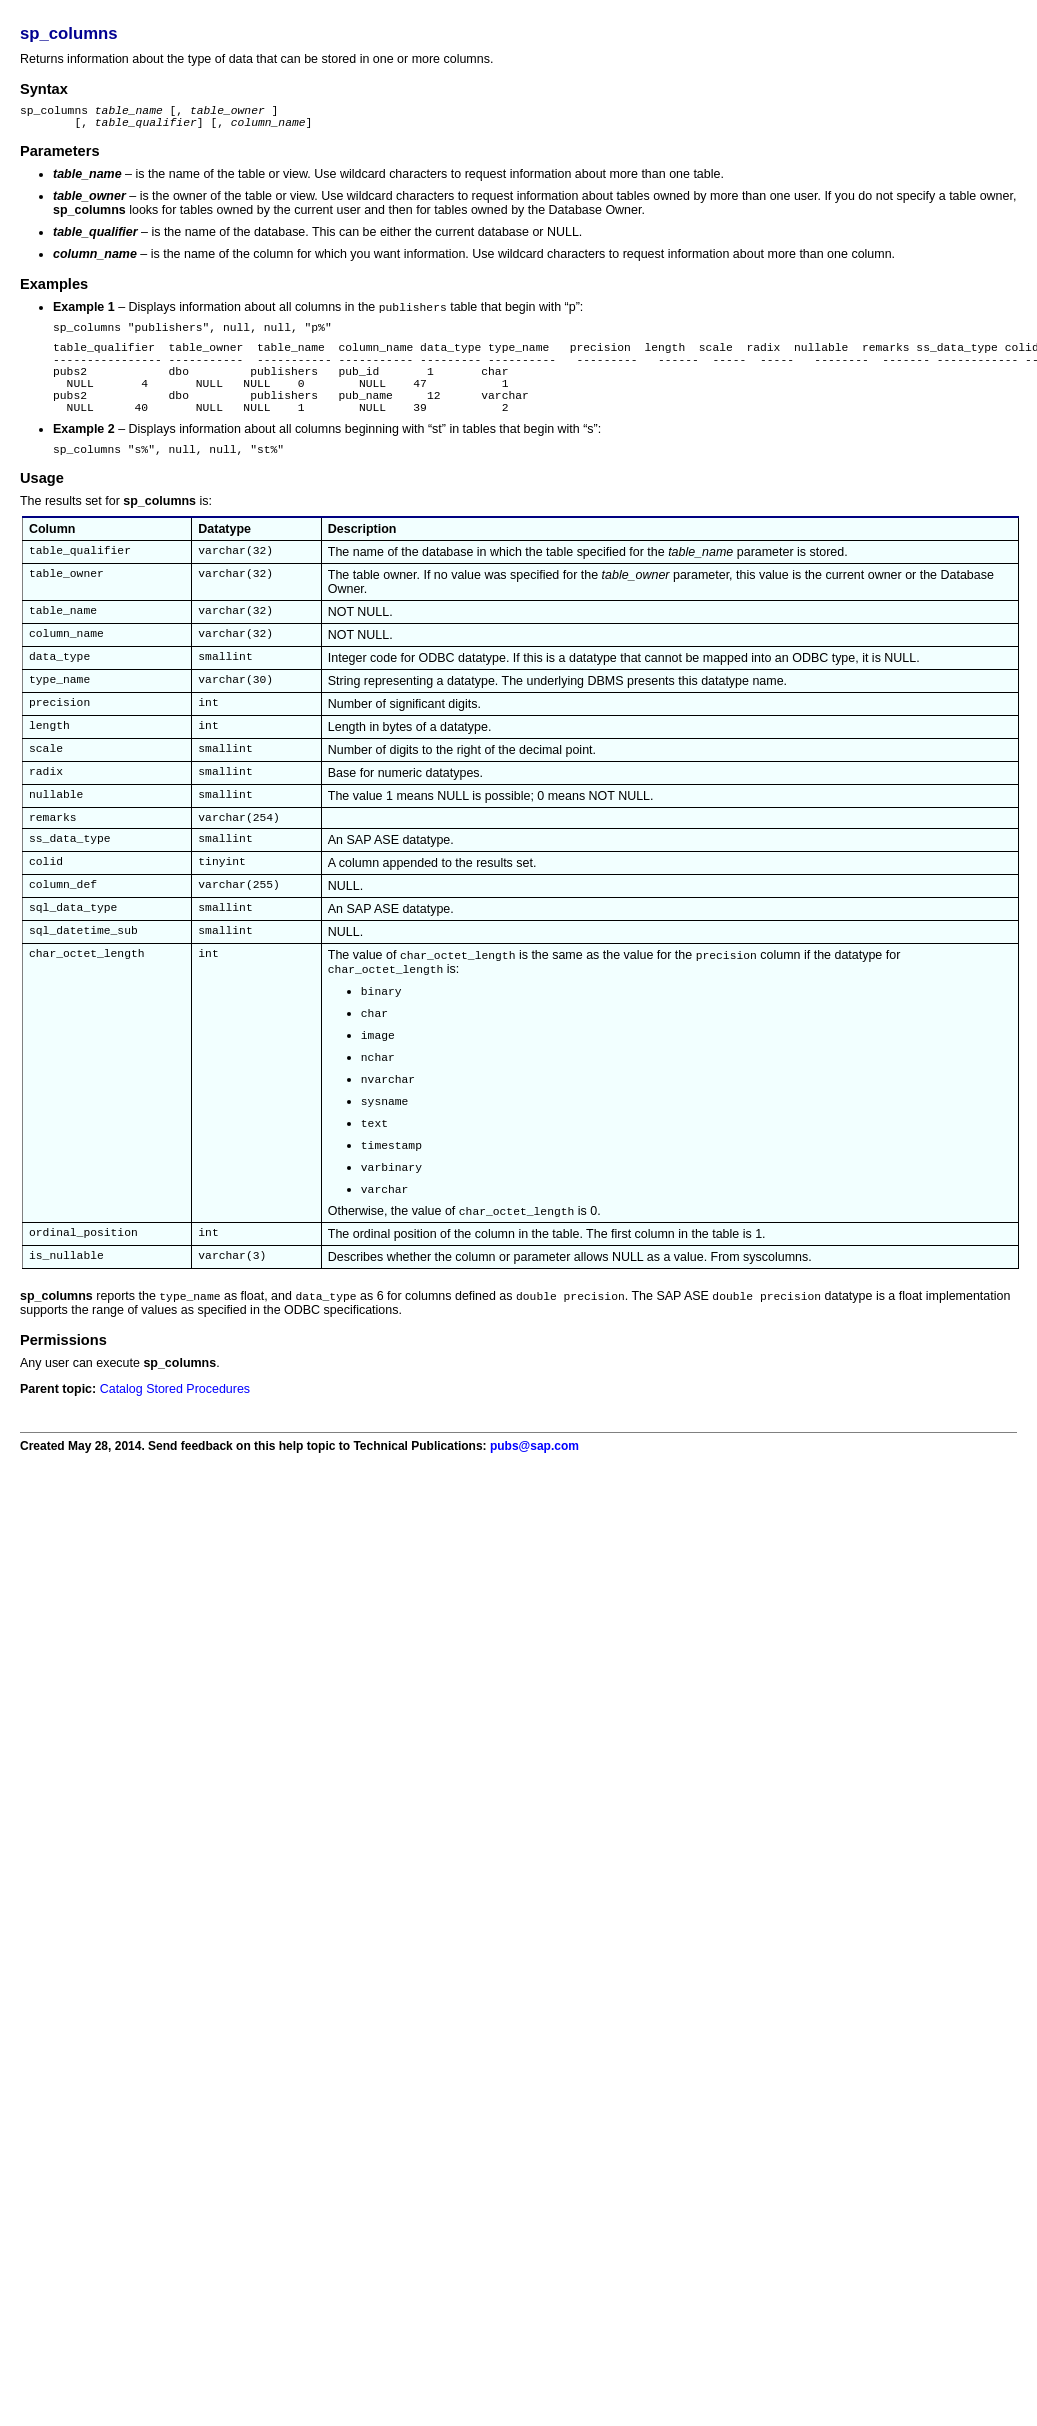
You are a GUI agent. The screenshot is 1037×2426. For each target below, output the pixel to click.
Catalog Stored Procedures (175, 1454)
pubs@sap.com (534, 1511)
